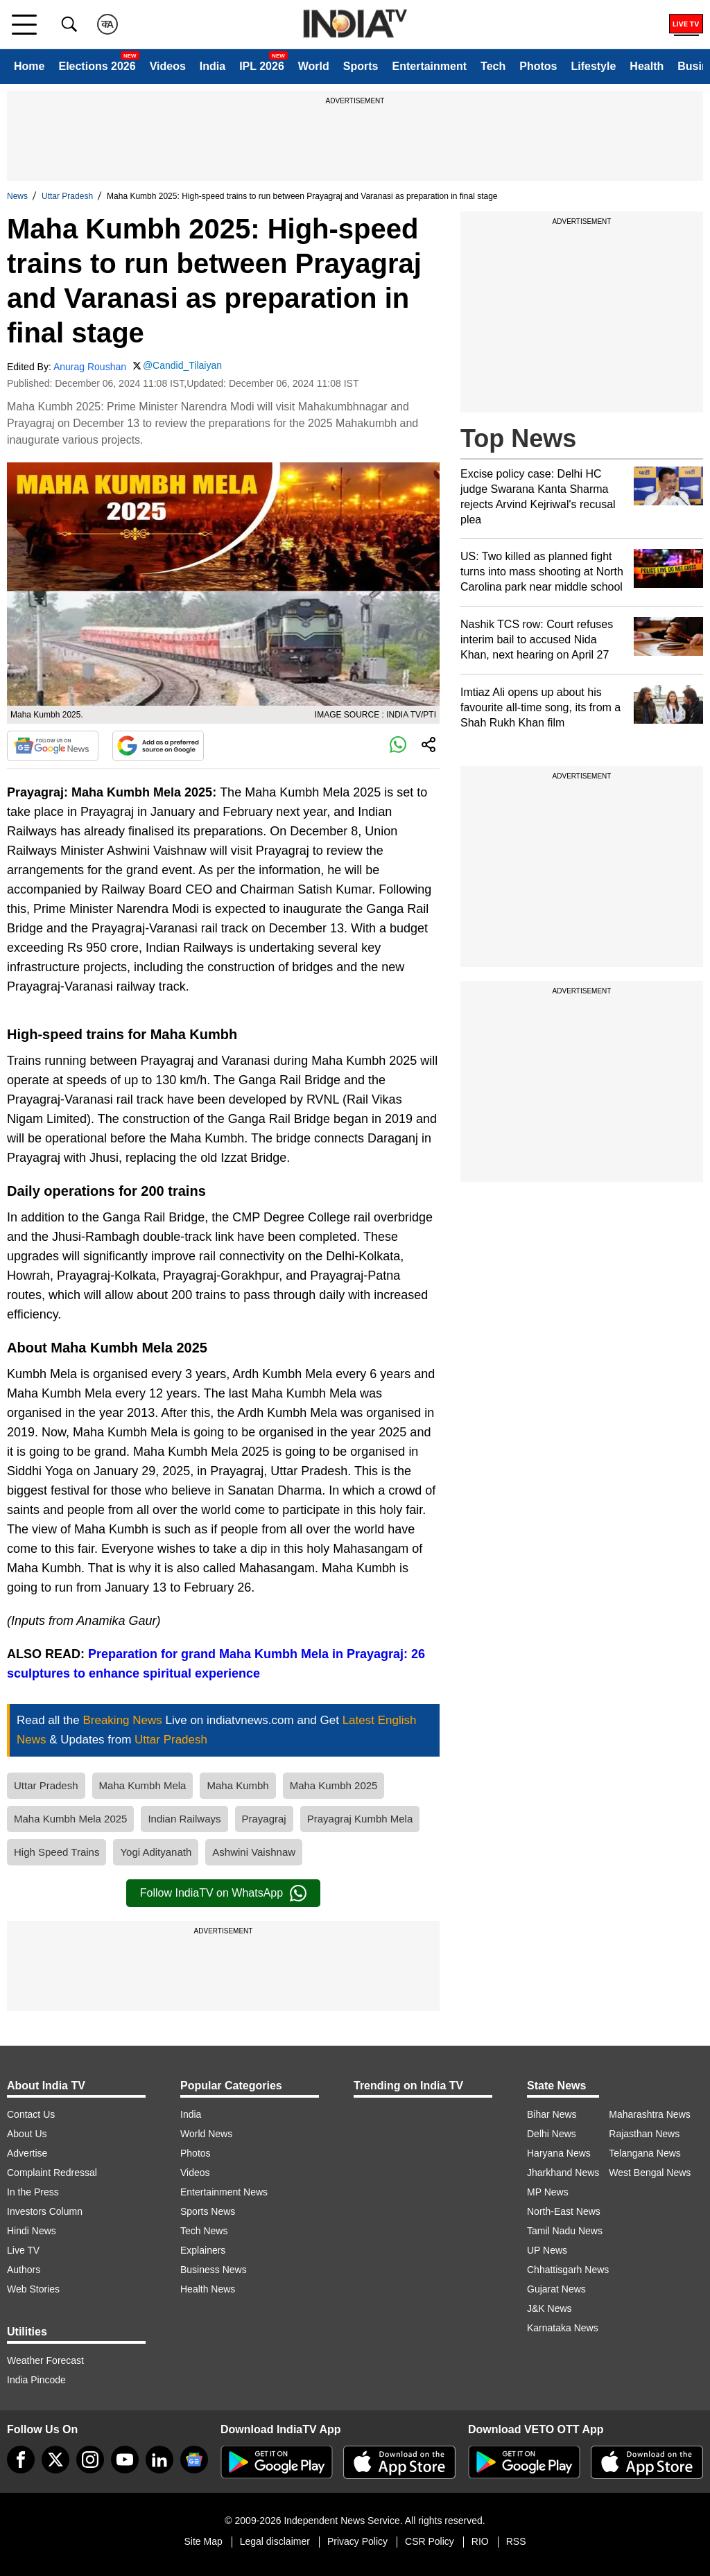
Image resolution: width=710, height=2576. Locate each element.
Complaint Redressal (52, 2172)
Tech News (203, 2230)
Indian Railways (184, 1819)
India (212, 66)
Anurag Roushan (89, 366)
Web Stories (33, 2289)
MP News (548, 2192)
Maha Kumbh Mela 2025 (70, 1819)
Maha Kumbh (237, 1785)
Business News (213, 2269)
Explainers (202, 2250)
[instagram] (90, 2459)
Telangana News (645, 2153)
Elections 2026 (96, 66)
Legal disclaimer (275, 2541)
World (313, 66)
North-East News (563, 2211)
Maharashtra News (650, 2114)
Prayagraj (264, 1819)
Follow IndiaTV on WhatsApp (223, 1893)
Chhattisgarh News (568, 2269)
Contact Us (31, 2114)
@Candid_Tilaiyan (182, 365)
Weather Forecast (45, 2360)
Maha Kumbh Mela (143, 1785)
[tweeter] (55, 2459)
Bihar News (552, 2114)
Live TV (23, 2250)
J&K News (549, 2308)
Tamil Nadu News (565, 2230)
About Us (27, 2133)
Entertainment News (224, 2192)
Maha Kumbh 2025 (334, 1785)
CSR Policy (429, 2541)
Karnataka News (562, 2327)
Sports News (207, 2211)
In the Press (33, 2192)
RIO (480, 2541)
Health (647, 66)
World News (206, 2133)
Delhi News (551, 2133)
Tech (492, 66)
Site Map (203, 2541)
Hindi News (31, 2230)
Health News (207, 2289)
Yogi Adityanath (155, 1852)
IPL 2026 (261, 66)
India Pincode (36, 2379)
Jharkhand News (563, 2172)
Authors (23, 2269)
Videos (168, 66)
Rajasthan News (644, 2133)
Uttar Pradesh (67, 196)
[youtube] (125, 2459)
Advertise (27, 2153)
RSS (516, 2541)
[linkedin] (159, 2459)
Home (29, 66)
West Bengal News (650, 2172)
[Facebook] (21, 2459)
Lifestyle (593, 66)
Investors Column (45, 2211)
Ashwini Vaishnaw (253, 1852)
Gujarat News (556, 2289)
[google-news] (194, 2459)
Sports (361, 66)
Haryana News (559, 2153)
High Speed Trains (56, 1852)
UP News (547, 2250)
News (17, 196)
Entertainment (429, 66)
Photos (538, 66)
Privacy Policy (357, 2541)
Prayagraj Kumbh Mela (360, 1819)
